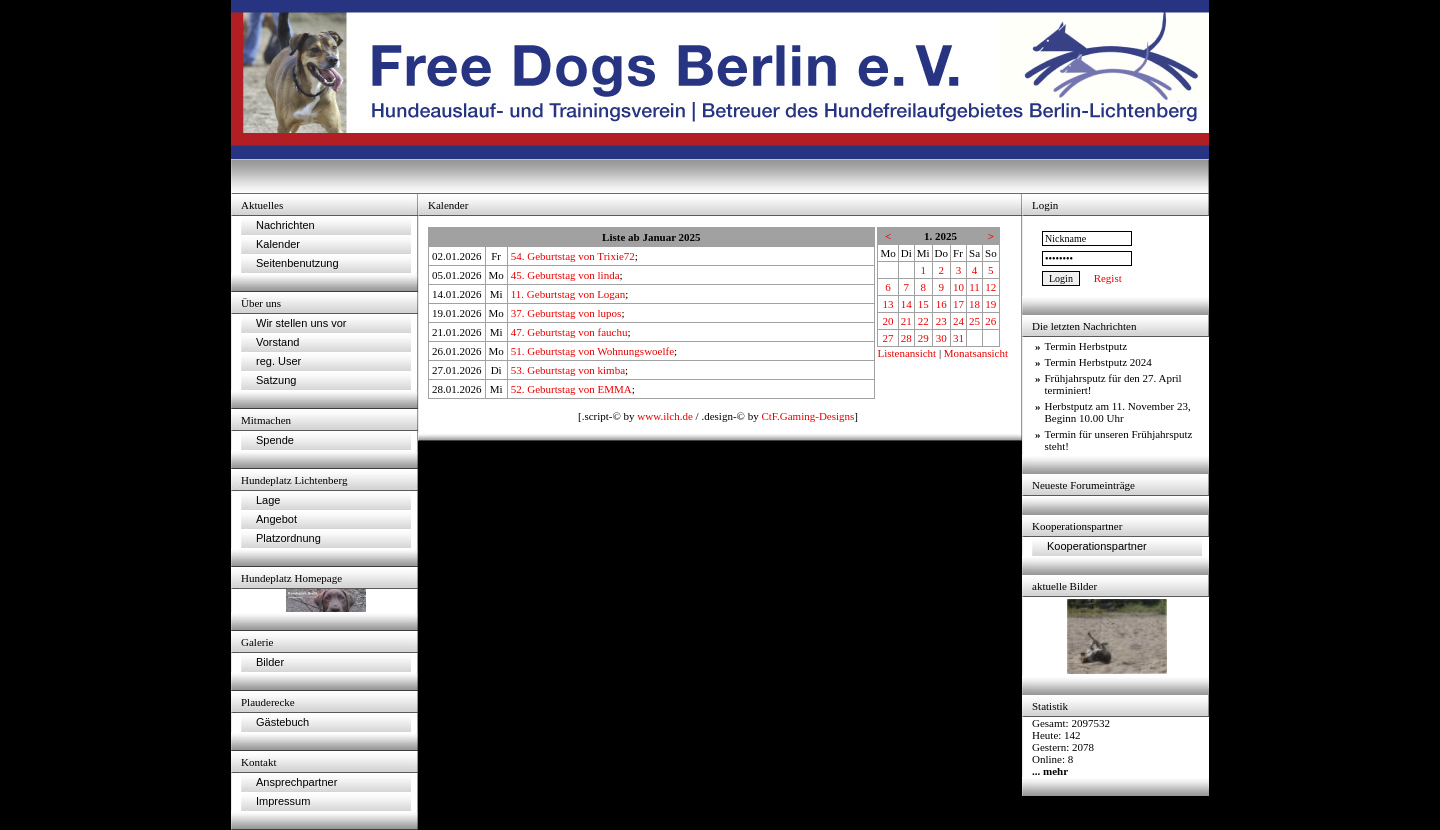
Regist (1108, 278)
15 (923, 304)
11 (974, 287)
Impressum (283, 801)
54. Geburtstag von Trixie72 (573, 256)
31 (958, 338)
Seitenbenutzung (297, 263)
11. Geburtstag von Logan (568, 294)
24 (958, 321)
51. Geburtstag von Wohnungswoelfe (592, 351)
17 (958, 304)
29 (923, 338)
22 (923, 321)
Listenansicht (906, 353)
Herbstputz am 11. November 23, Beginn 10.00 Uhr (1118, 412)
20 (888, 321)
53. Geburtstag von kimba (568, 370)
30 (941, 338)
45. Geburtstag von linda (565, 275)
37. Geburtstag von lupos (566, 313)
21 (906, 321)
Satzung (276, 380)
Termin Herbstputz (1086, 346)
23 (941, 321)
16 (941, 304)
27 (888, 338)
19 (990, 304)
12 (990, 287)
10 (958, 287)
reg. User (278, 361)
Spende (275, 440)
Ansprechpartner (296, 782)
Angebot (276, 519)
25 (974, 321)
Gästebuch (282, 722)
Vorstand (277, 342)
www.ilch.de (665, 416)
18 (974, 304)
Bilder (270, 662)
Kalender (278, 244)
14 (906, 304)
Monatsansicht (976, 353)
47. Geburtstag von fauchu (569, 332)
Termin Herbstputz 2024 (1098, 362)
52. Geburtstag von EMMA (571, 389)
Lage (268, 500)
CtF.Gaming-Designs (807, 416)
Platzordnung (288, 538)
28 (906, 338)
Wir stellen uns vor (301, 323)
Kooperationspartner (1097, 546)
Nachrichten (285, 225)
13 (888, 304)
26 (990, 321)
